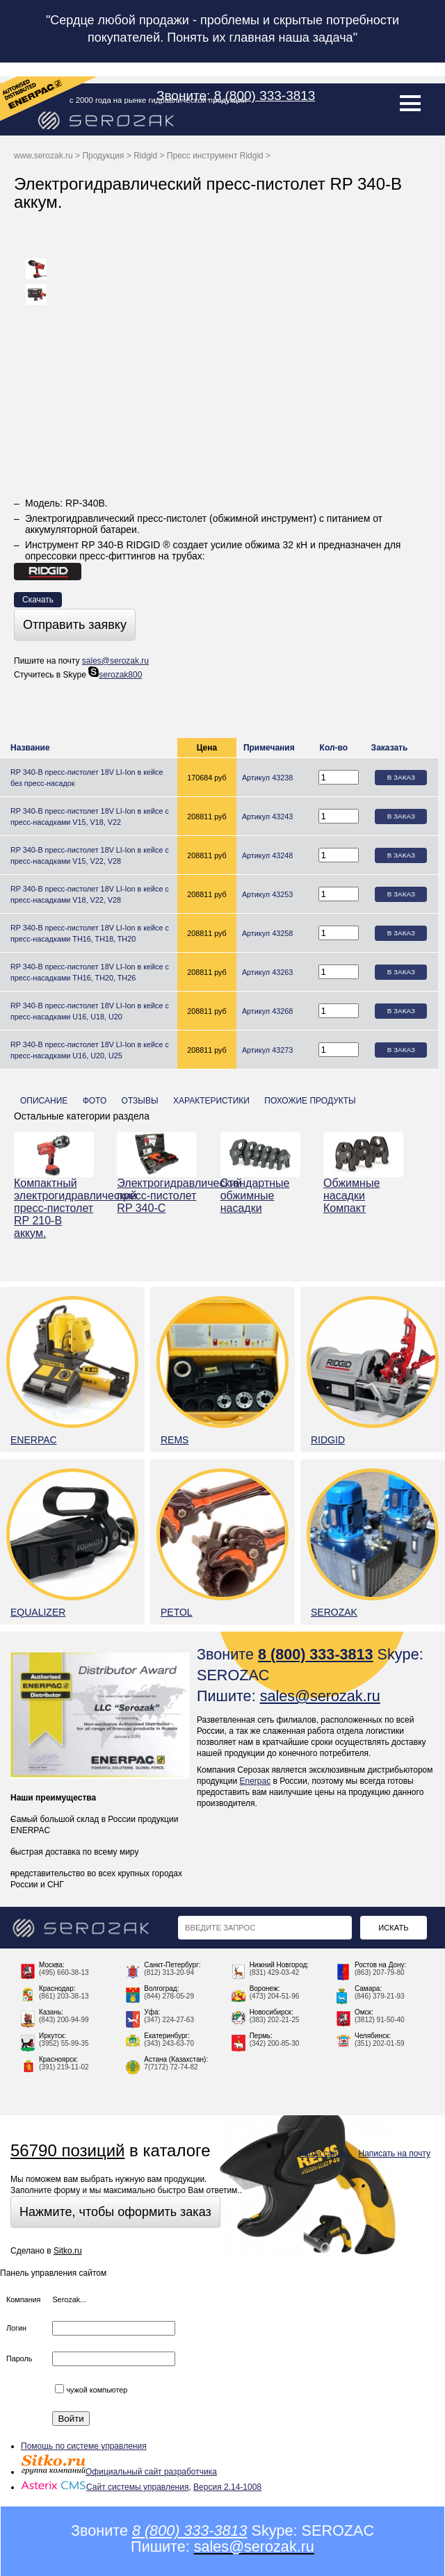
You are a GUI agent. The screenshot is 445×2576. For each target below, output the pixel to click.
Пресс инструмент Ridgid (215, 156)
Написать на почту (394, 2153)
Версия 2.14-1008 (227, 2487)
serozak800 (115, 675)
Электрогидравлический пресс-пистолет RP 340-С (157, 1195)
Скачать (38, 600)
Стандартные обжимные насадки (255, 1195)
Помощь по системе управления (84, 2446)
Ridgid (145, 156)
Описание (43, 1101)
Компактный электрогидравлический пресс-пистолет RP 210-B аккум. (54, 1208)
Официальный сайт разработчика (119, 2472)
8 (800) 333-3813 (265, 95)
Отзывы (140, 1101)
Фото (95, 1101)
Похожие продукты (309, 1101)
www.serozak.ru (43, 156)
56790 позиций (67, 2150)
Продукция (103, 156)
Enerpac (254, 1781)
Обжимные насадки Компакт (351, 1195)
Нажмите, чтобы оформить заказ (115, 2212)
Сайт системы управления (104, 2487)
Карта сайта (322, 2153)
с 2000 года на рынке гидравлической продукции (158, 100)
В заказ (401, 777)
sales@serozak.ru (115, 661)
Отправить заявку (75, 625)
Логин (16, 2328)
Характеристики (211, 1101)
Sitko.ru (68, 2251)
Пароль (19, 2358)
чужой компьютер (91, 2390)
